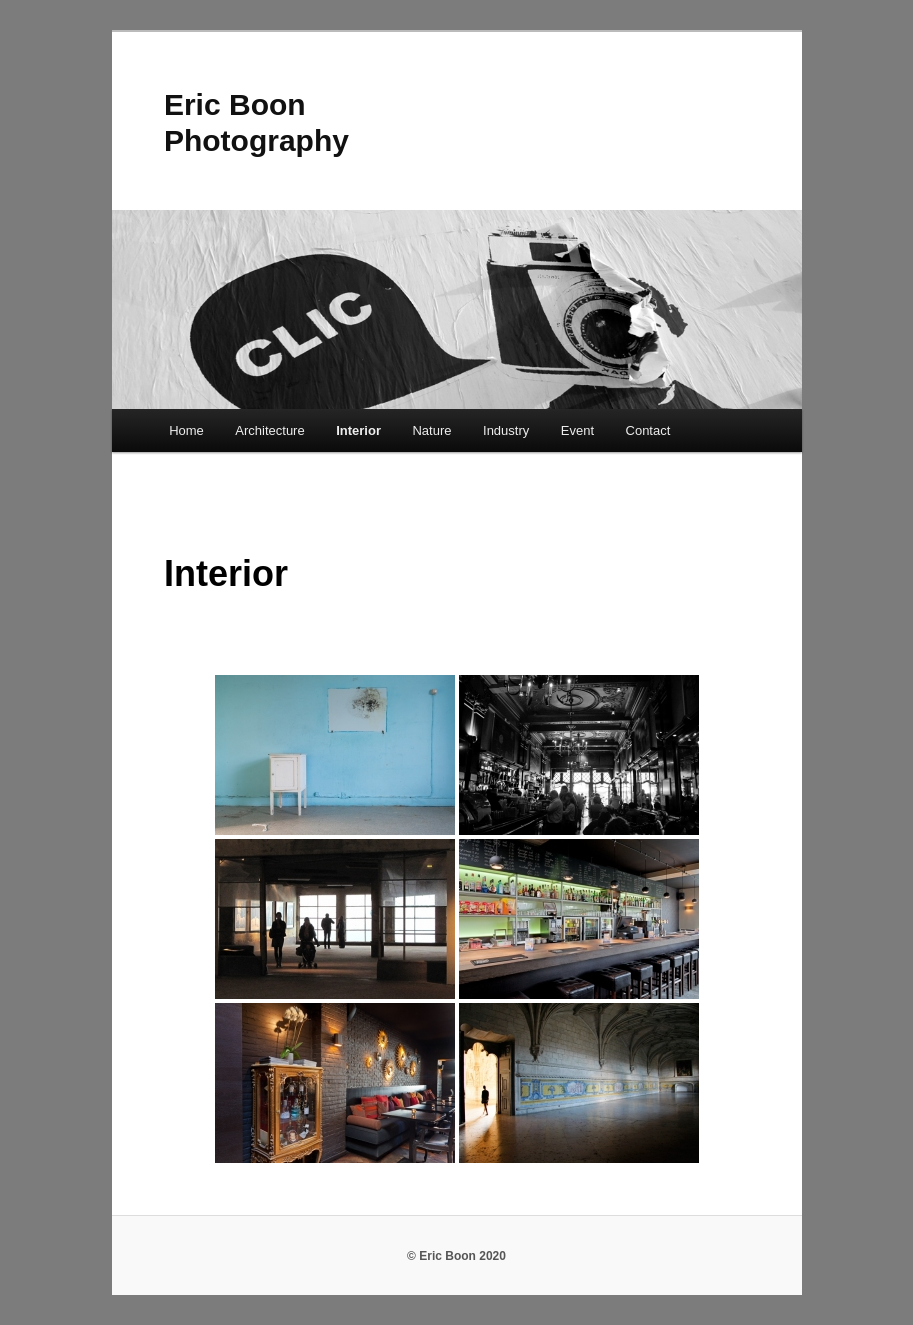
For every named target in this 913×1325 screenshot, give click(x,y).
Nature (431, 430)
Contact (648, 430)
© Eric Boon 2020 (456, 1256)
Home (186, 430)
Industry (506, 430)
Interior (358, 430)
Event (577, 430)
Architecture (269, 430)
